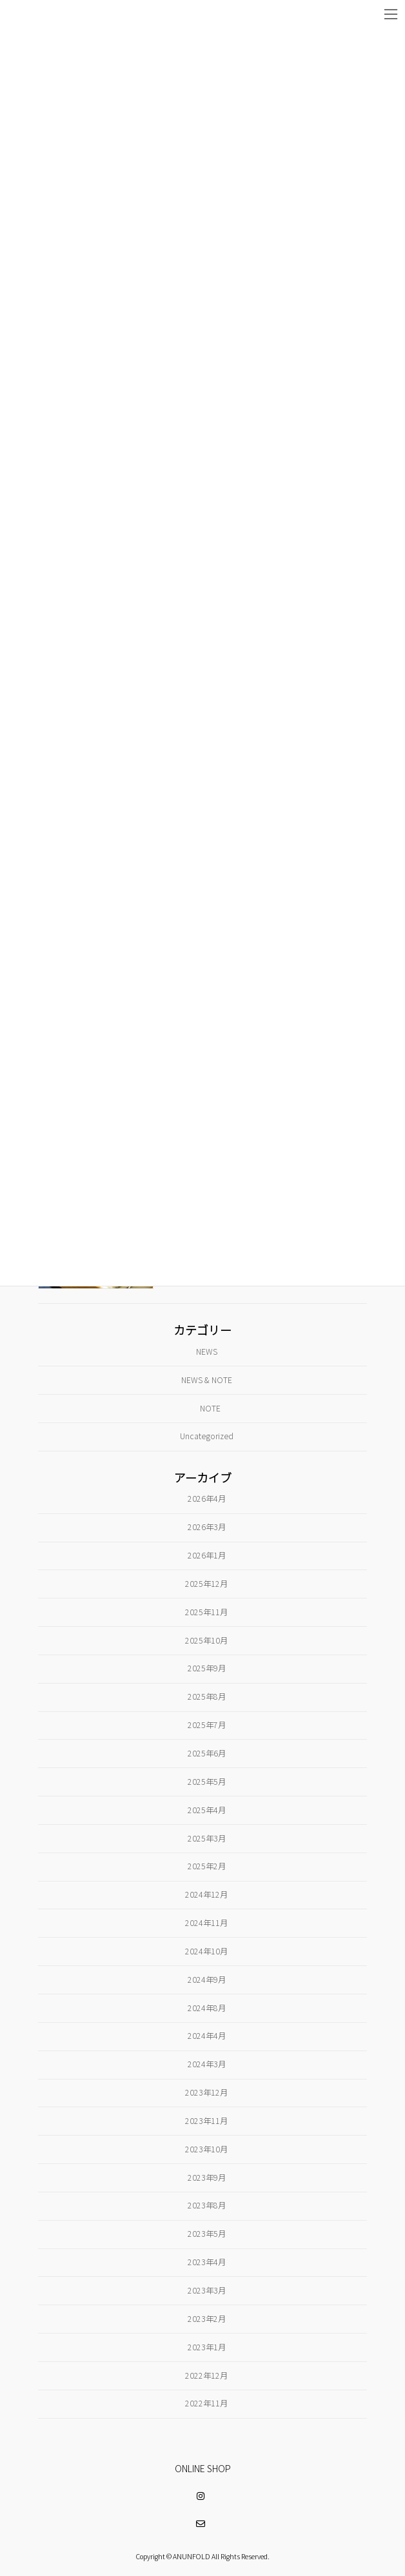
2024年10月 (206, 1951)
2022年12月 (206, 2375)
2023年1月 (207, 2347)
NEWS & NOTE (206, 1380)
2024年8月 (207, 2008)
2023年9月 (207, 2177)
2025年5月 (207, 1781)
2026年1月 (207, 1555)
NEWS (206, 1351)
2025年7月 (207, 1725)
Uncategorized (206, 1436)
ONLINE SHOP (203, 2468)
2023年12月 (206, 2092)
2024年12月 (206, 1894)
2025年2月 (207, 1866)
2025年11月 (206, 1612)
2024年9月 (207, 1979)
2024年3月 (207, 2064)
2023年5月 (207, 2233)
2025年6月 (207, 1753)
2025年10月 (206, 1640)
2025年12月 (206, 1583)
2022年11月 (206, 2403)
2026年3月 (207, 1527)
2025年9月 (207, 1668)
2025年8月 (207, 1696)
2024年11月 (206, 1923)
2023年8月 (207, 2206)
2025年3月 (207, 1838)
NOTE (210, 1408)
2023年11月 (206, 2121)
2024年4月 (207, 2035)
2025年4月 (207, 1810)
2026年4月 (207, 1498)
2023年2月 (207, 2319)
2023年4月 (207, 2262)
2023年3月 (207, 2290)
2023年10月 (206, 2149)
